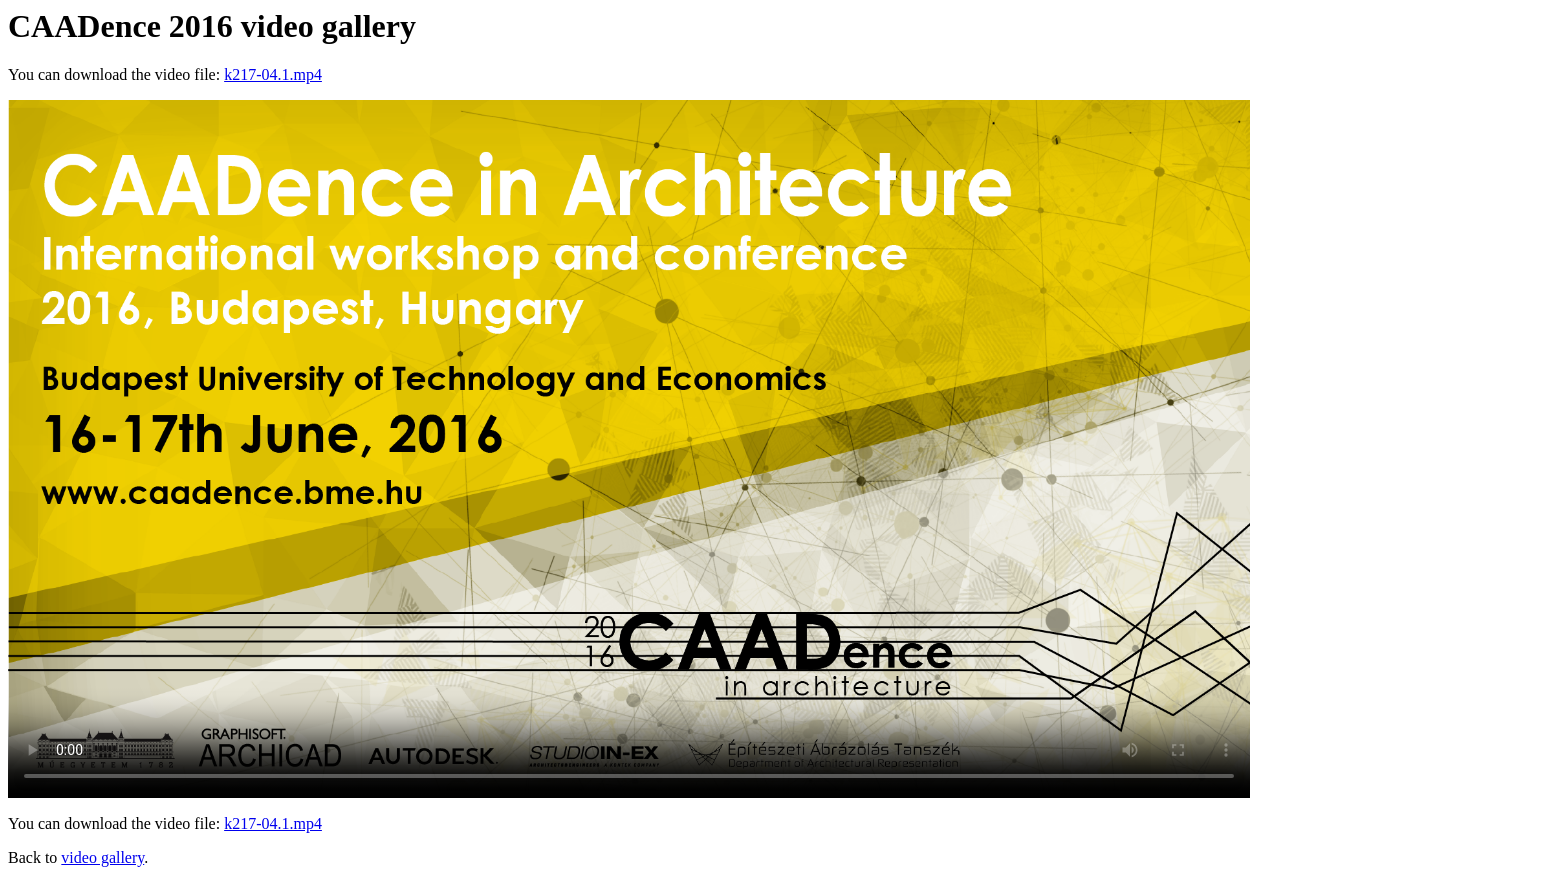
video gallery (102, 857)
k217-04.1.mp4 (273, 74)
